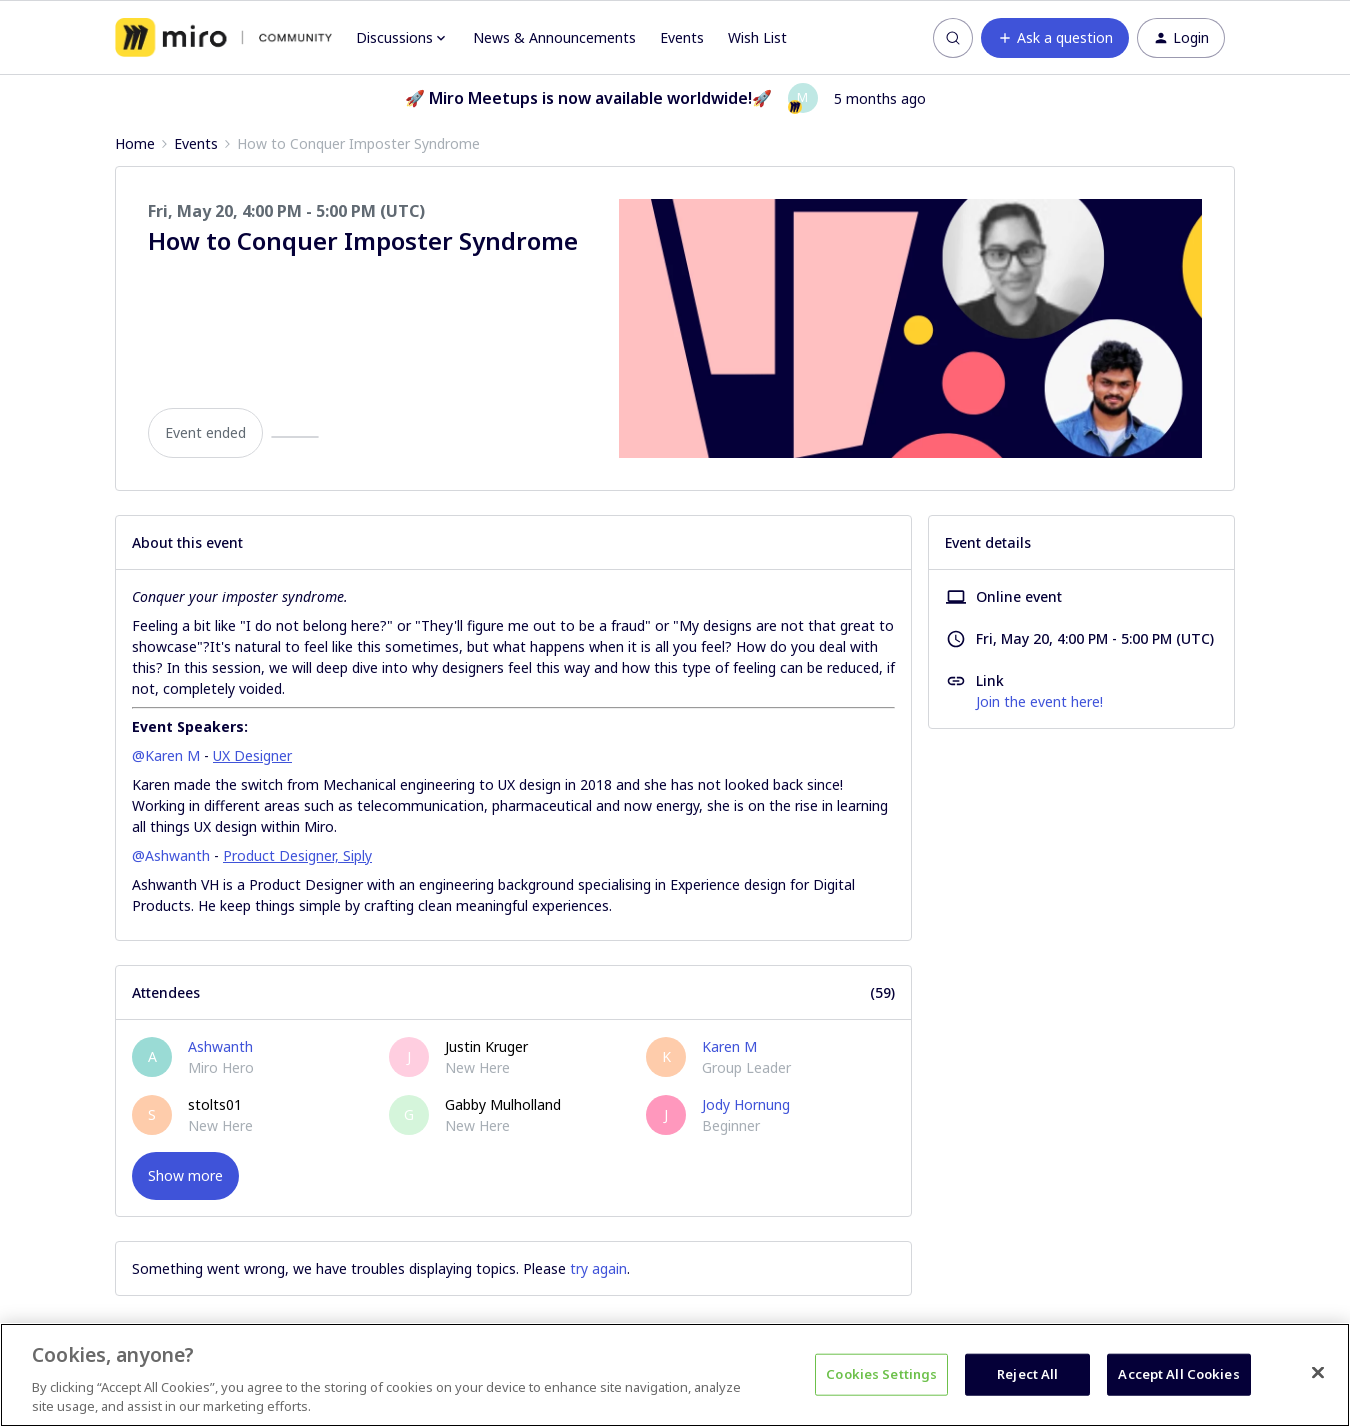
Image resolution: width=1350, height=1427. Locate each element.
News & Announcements (554, 37)
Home (135, 143)
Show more (185, 1175)
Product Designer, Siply (297, 855)
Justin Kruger (486, 1046)
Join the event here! (1039, 701)
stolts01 (215, 1104)
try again (598, 1268)
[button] (1055, 38)
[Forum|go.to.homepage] (223, 38)
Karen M (729, 1046)
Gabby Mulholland (503, 1104)
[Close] (1318, 1373)
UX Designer (252, 755)
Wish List (757, 37)
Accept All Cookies (1178, 1374)
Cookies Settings (881, 1374)
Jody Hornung (746, 1104)
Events (682, 37)
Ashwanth (220, 1046)
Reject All (1027, 1374)
